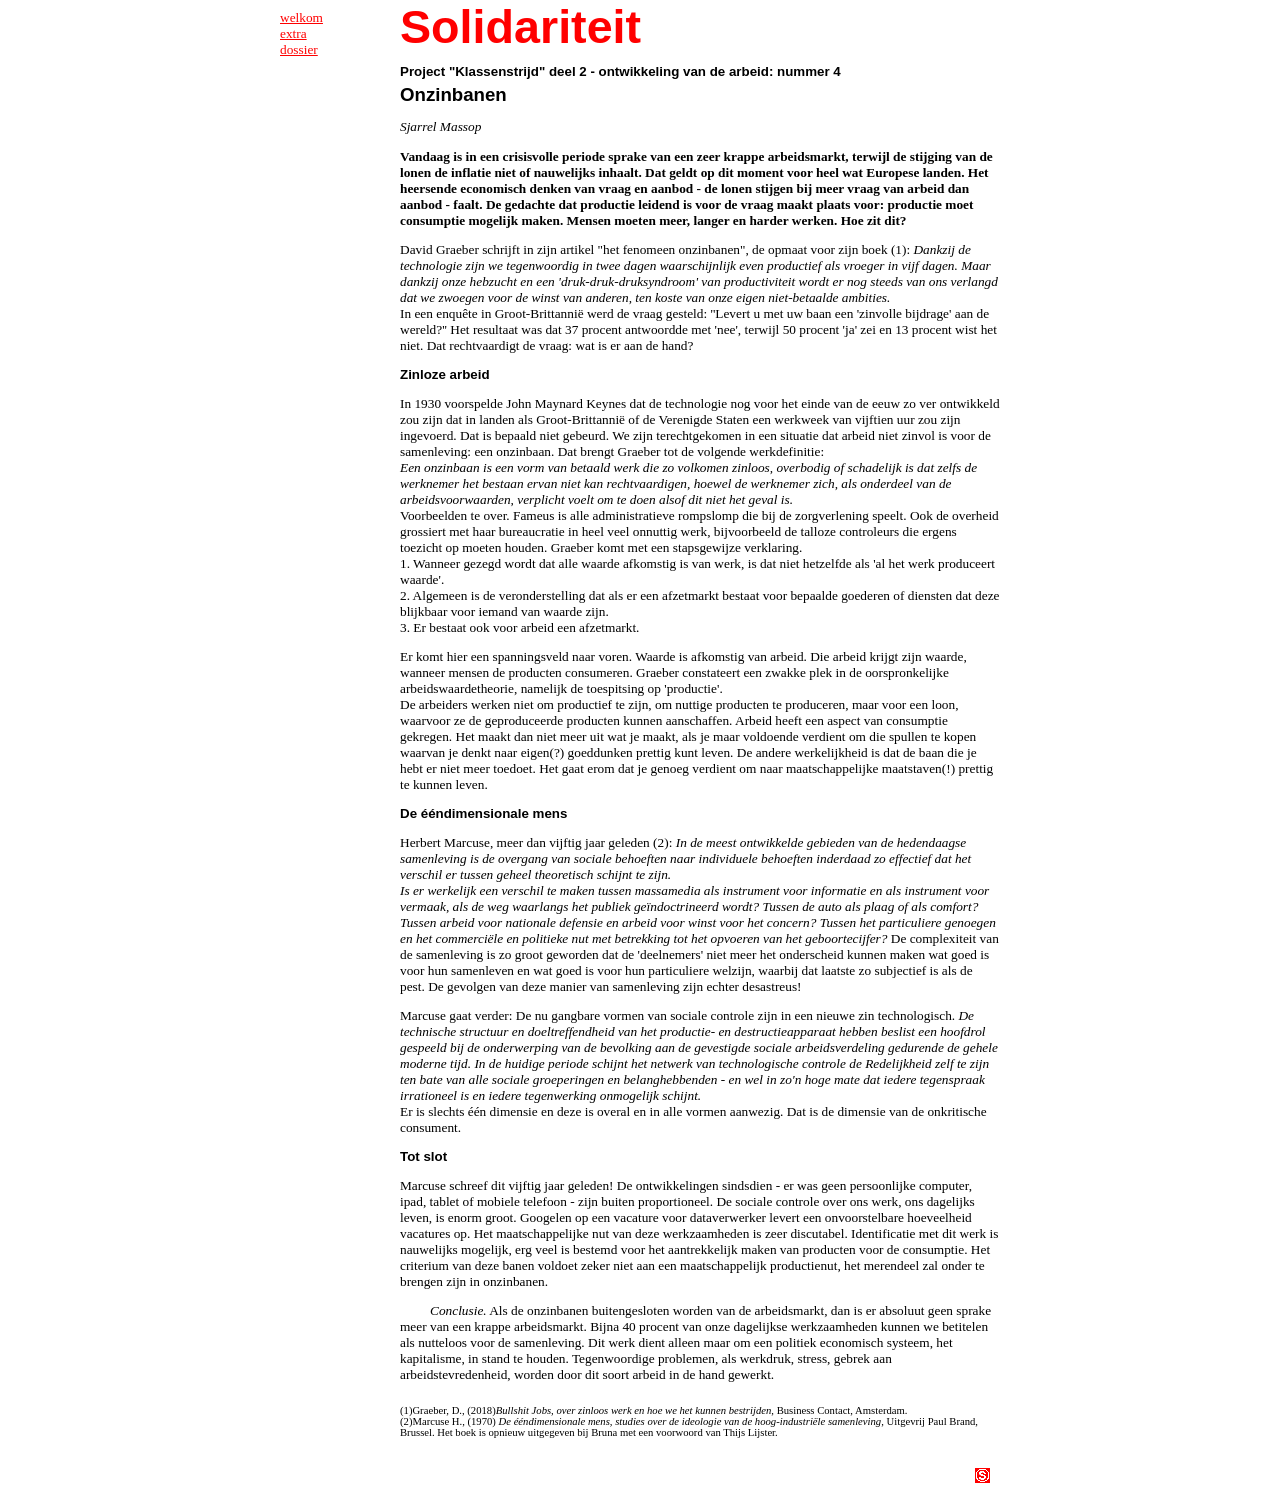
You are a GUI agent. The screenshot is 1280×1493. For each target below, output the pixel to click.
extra (293, 33)
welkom (301, 17)
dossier (299, 49)
